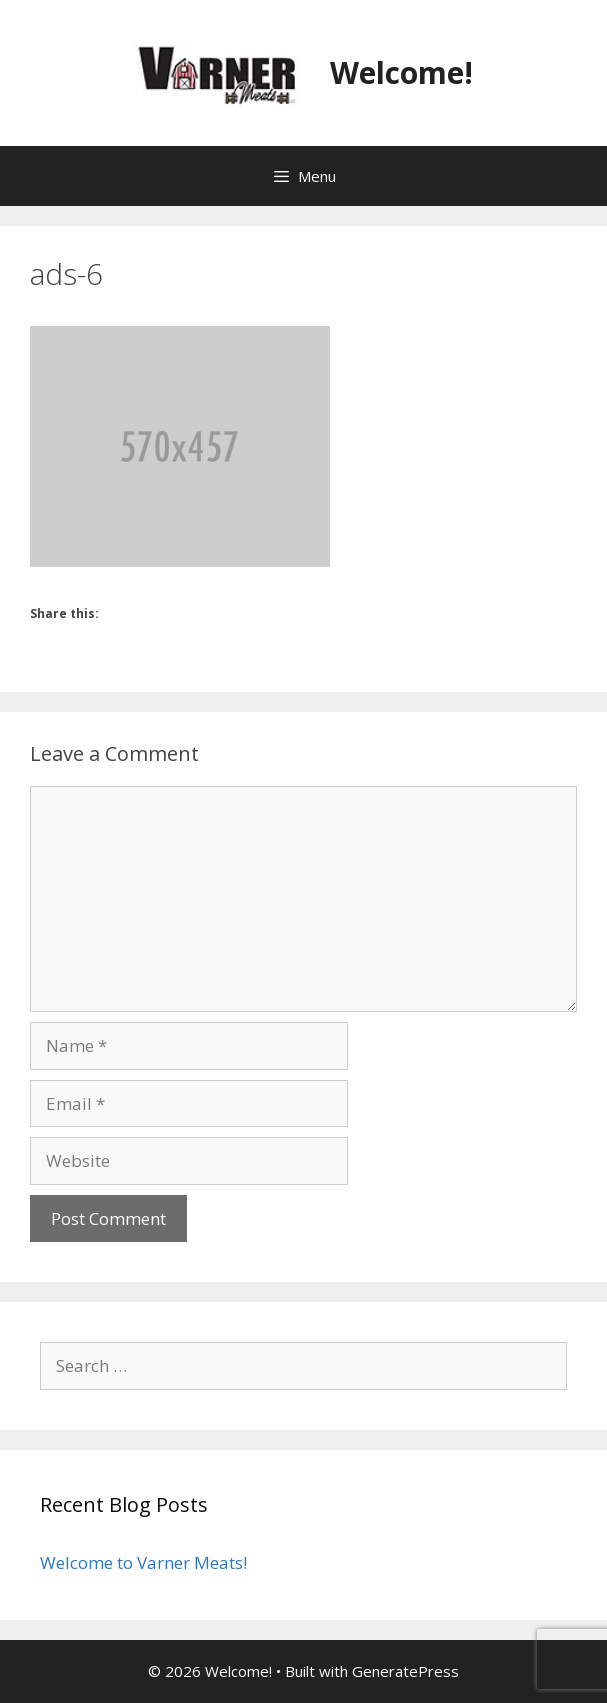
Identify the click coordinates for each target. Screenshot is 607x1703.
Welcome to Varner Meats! (143, 1562)
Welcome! (401, 72)
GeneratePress (405, 1671)
